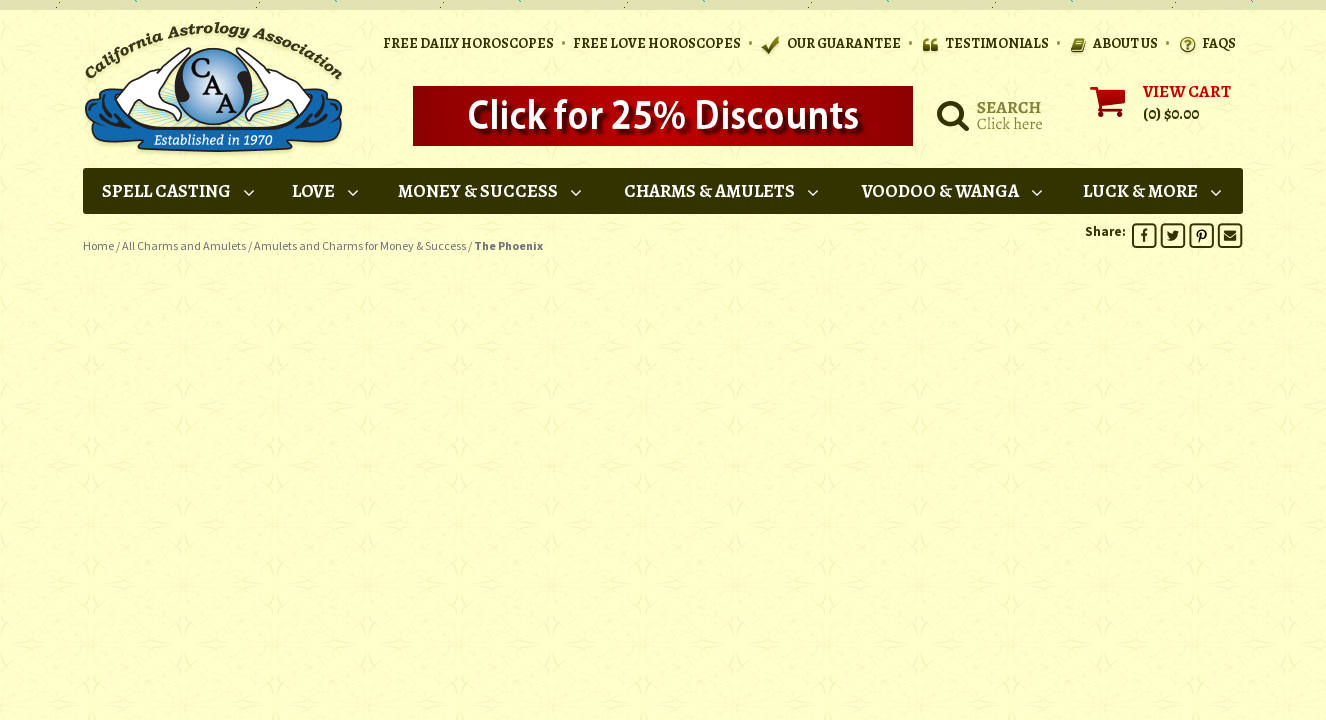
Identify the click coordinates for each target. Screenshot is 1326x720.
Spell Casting (179, 191)
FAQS (1206, 44)
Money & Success (491, 191)
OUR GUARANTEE (830, 44)
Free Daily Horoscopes (468, 43)
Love (326, 191)
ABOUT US (1113, 44)
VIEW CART (1187, 91)
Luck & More (1153, 191)
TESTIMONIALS (984, 44)
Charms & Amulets (722, 191)
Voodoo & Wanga (953, 191)
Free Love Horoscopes (657, 43)
